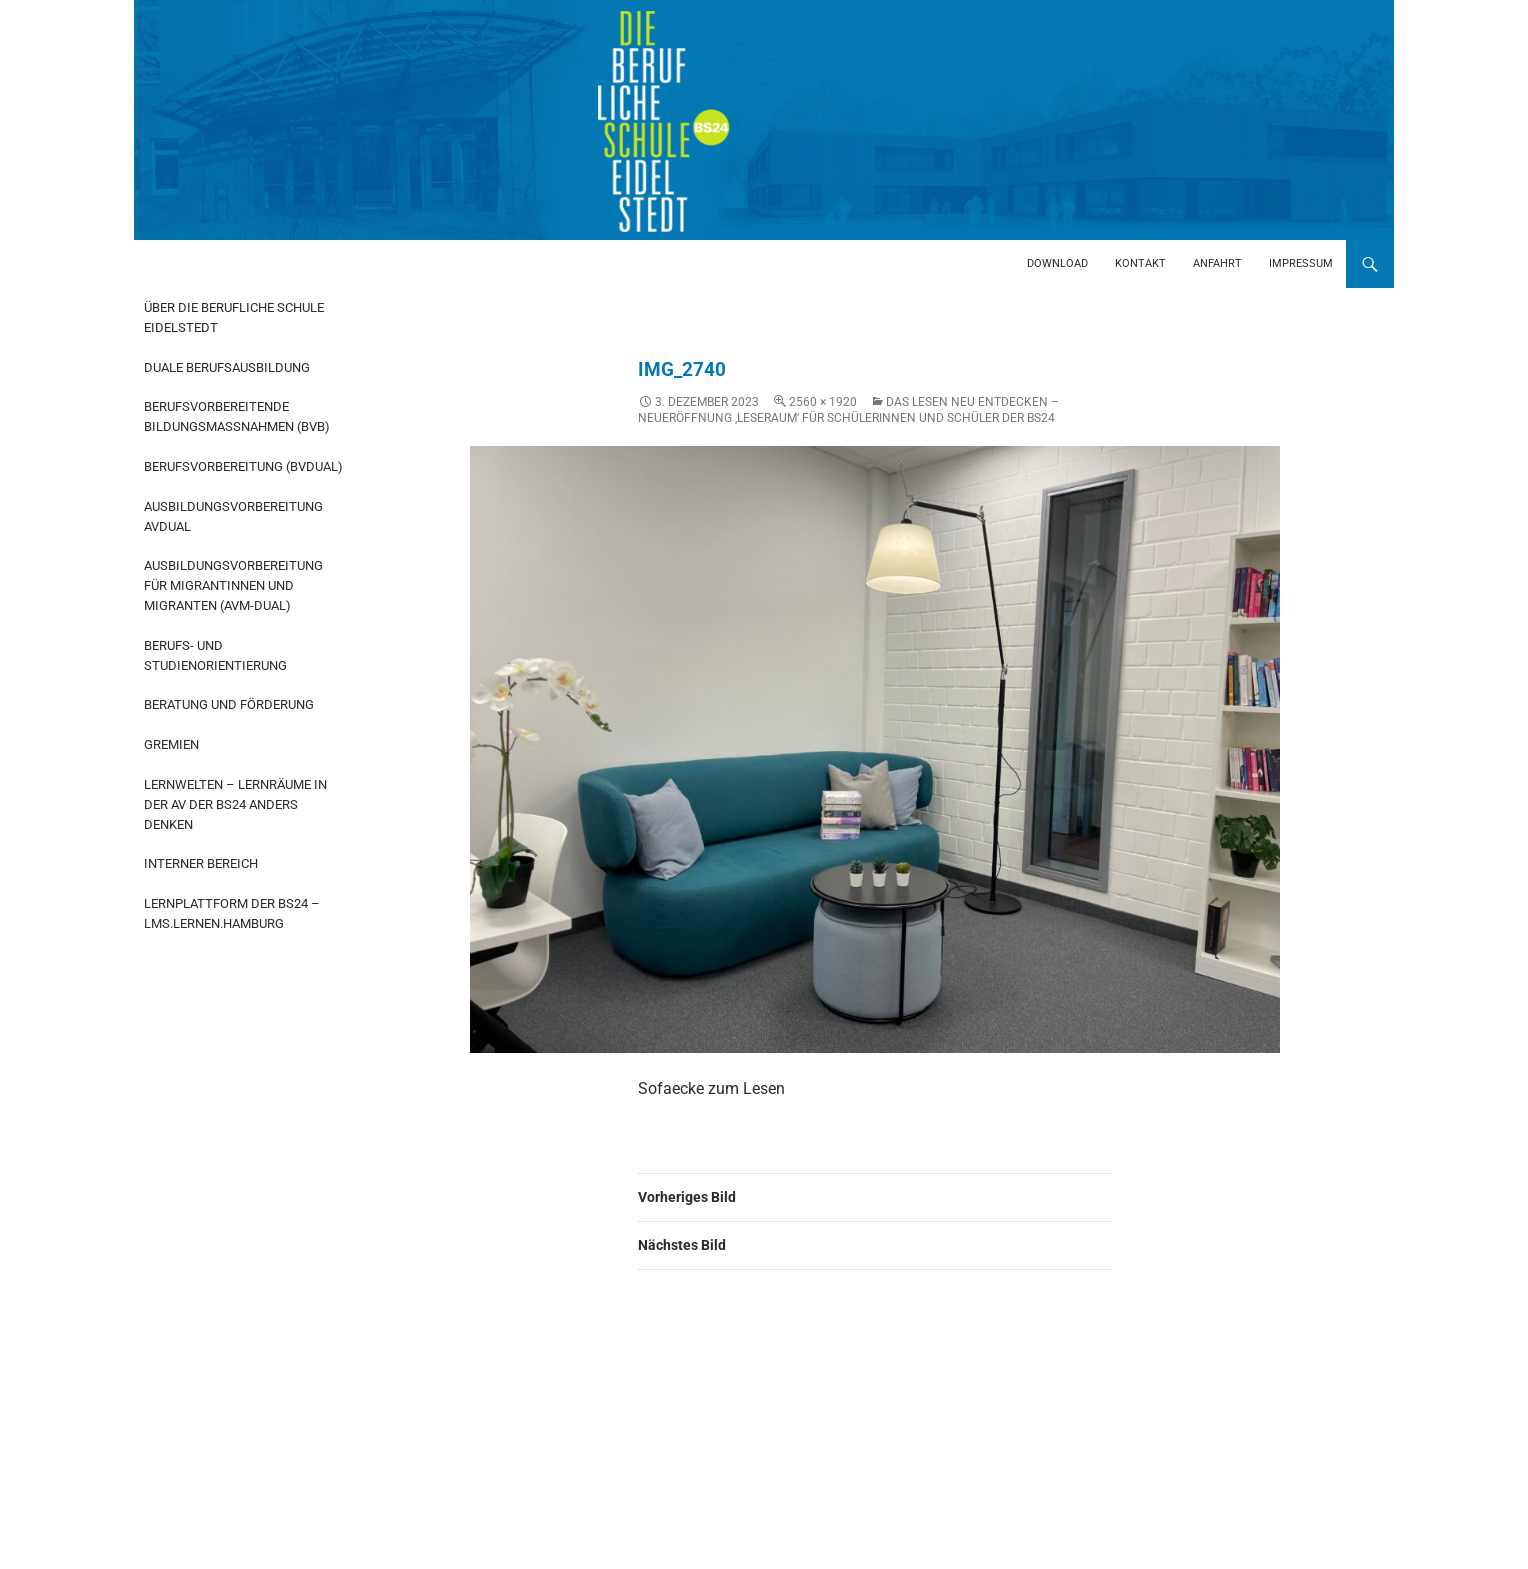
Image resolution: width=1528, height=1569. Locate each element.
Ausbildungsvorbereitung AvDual (233, 516)
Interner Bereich (201, 863)
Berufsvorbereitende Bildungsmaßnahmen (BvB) (237, 416)
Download (1057, 263)
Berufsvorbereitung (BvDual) (243, 466)
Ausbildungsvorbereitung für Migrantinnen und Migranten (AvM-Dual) (233, 585)
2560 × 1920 (823, 402)
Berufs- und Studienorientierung (215, 655)
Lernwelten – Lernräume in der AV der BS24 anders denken (235, 804)
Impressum (1301, 263)
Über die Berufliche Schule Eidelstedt (234, 317)
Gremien (171, 744)
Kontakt (1140, 263)
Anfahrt (1217, 263)
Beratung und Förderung (229, 704)
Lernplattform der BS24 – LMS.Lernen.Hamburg (232, 913)
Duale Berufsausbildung (227, 367)
